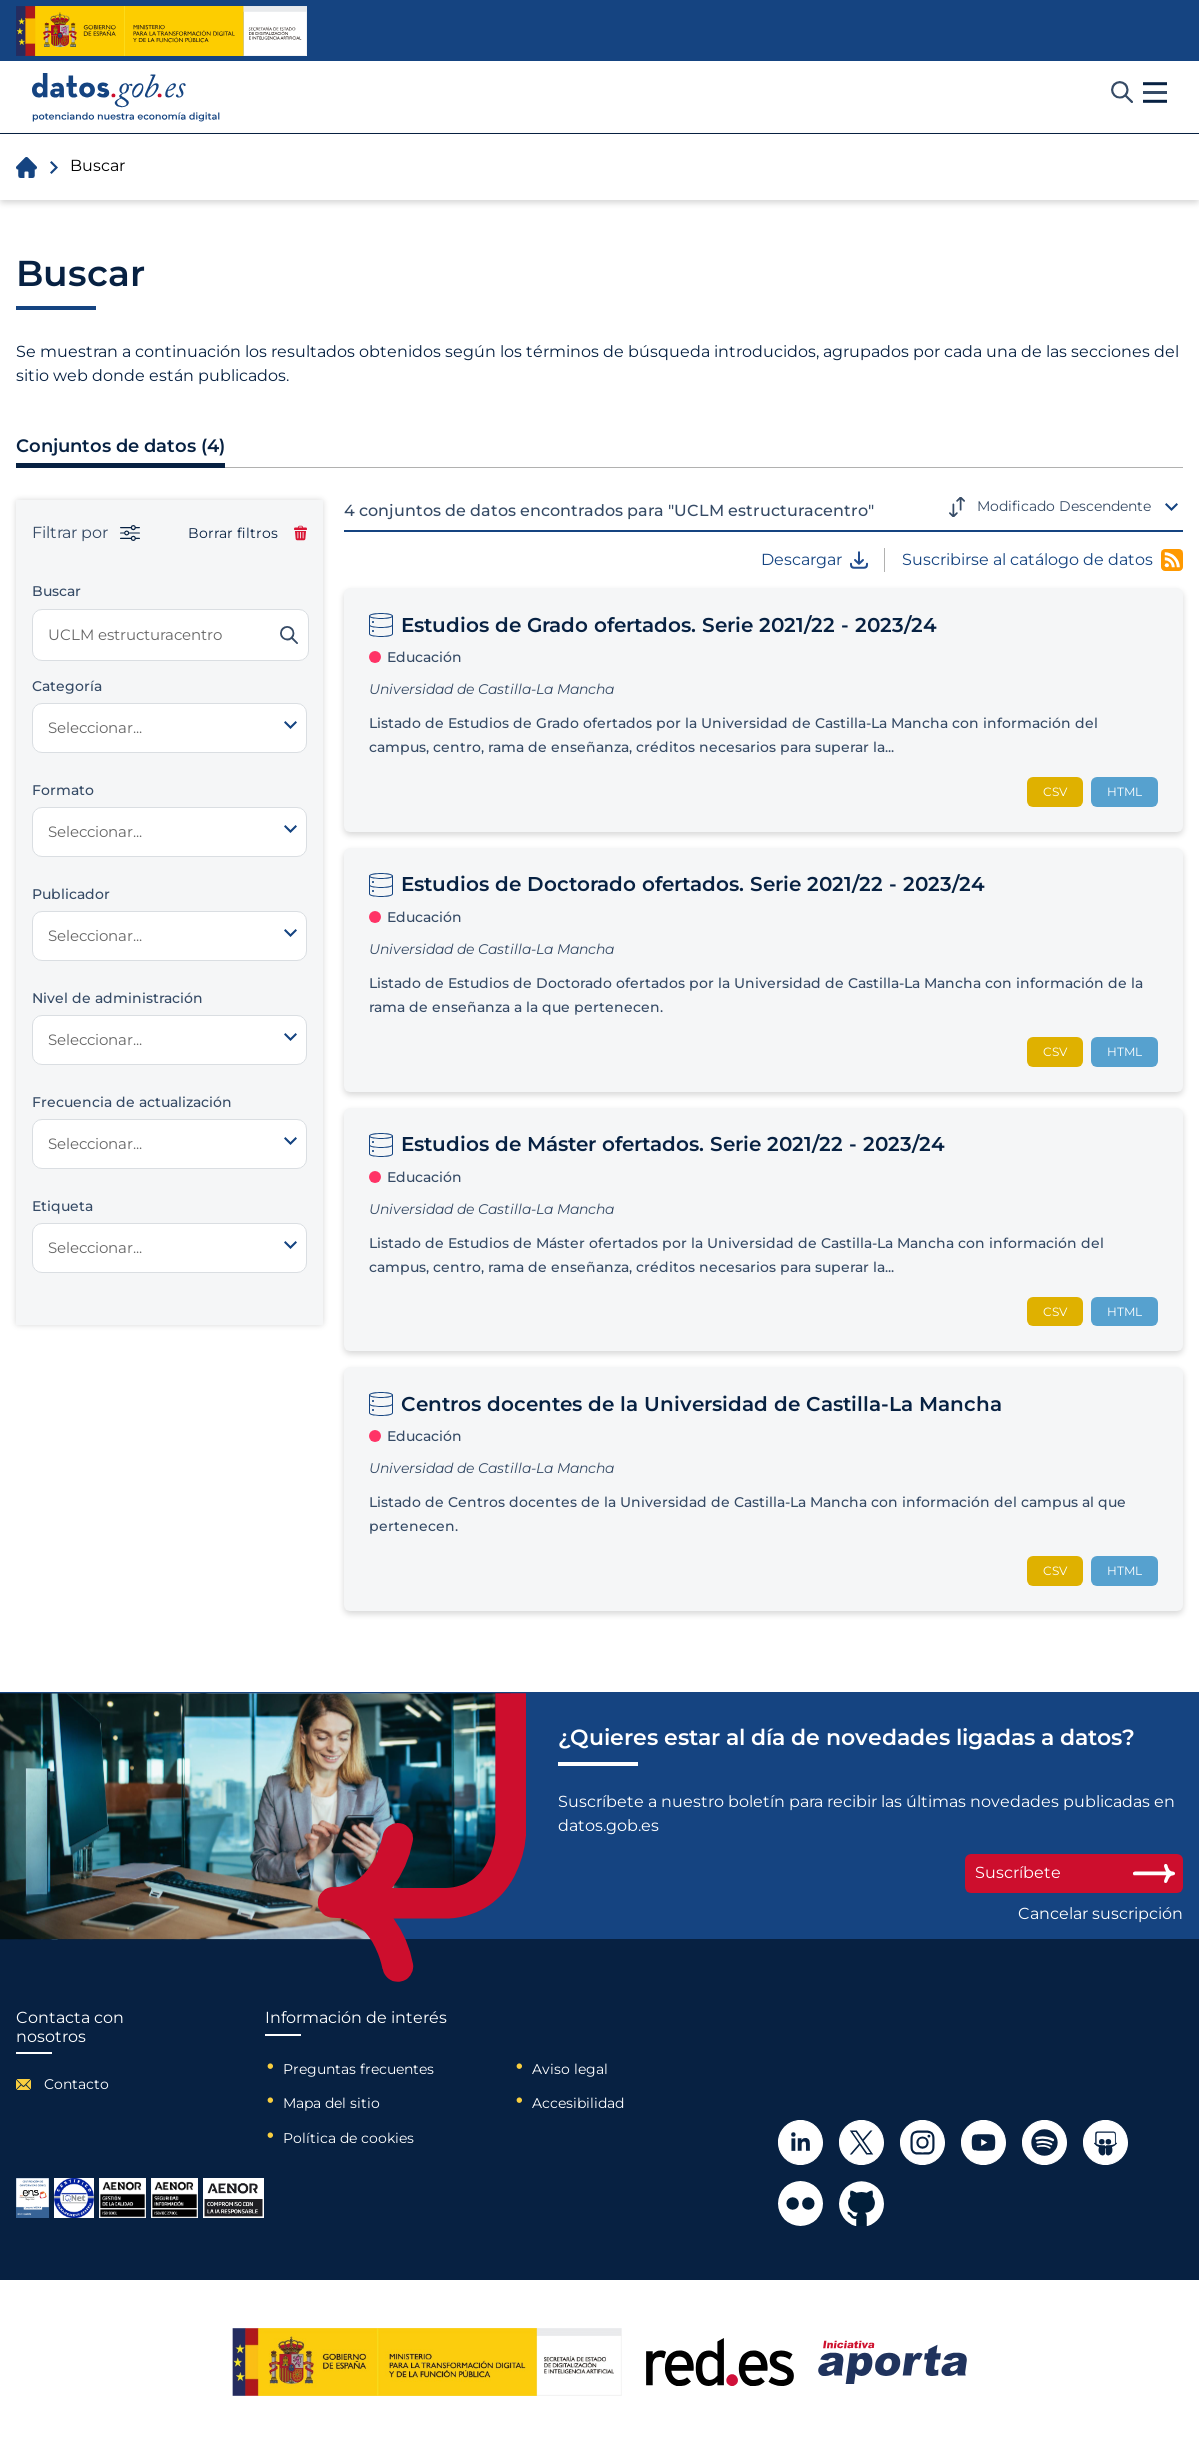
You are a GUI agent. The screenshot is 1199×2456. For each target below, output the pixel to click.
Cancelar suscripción (1100, 1914)
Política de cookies (348, 2138)
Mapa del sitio (331, 2103)
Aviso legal (570, 2069)
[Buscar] (289, 635)
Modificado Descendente (1064, 506)
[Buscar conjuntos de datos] (170, 635)
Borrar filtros (247, 533)
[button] (1155, 93)
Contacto (76, 2084)
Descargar (814, 560)
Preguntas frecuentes (358, 2069)
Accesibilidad (578, 2103)
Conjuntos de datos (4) (120, 446)
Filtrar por (86, 533)
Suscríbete (1074, 1872)
